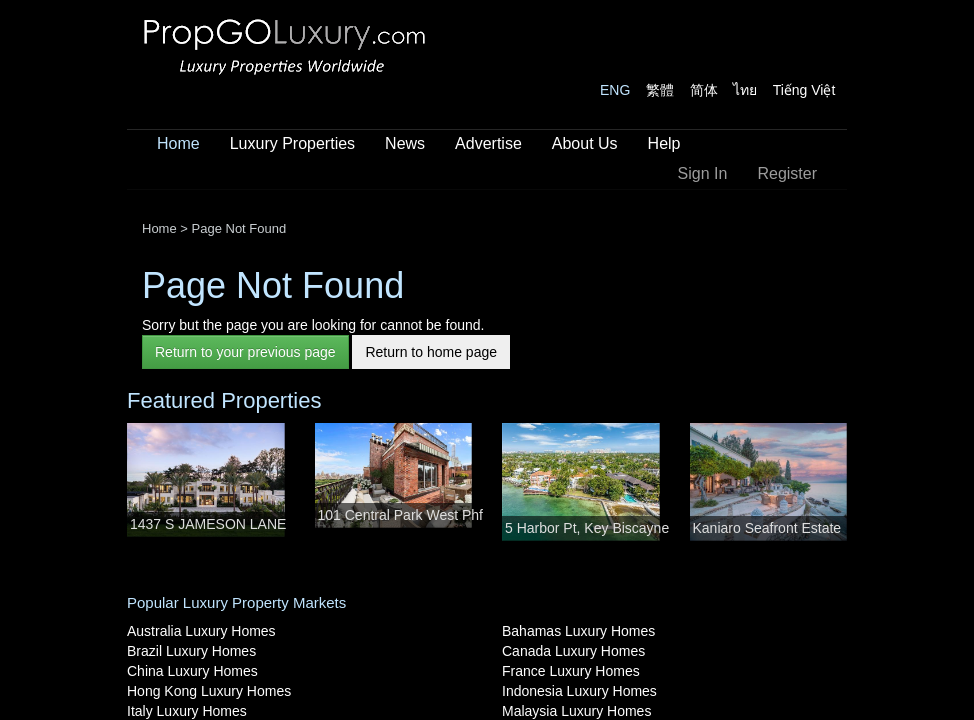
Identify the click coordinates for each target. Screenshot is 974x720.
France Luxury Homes (571, 671)
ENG (615, 90)
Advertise (488, 143)
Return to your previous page (245, 352)
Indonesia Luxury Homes (579, 691)
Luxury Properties (292, 143)
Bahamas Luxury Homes (578, 631)
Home (178, 143)
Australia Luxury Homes (201, 631)
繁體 (660, 90)
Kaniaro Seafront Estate (767, 528)
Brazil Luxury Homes (191, 651)
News (405, 143)
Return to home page (431, 352)
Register (787, 173)
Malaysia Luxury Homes (576, 711)
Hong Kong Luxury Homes (209, 691)
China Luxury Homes (192, 671)
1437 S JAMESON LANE (208, 524)
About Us (585, 143)
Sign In (703, 173)
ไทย (745, 90)
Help (664, 143)
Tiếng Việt (804, 90)
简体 (704, 90)
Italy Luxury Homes (187, 711)
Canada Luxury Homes (573, 651)
